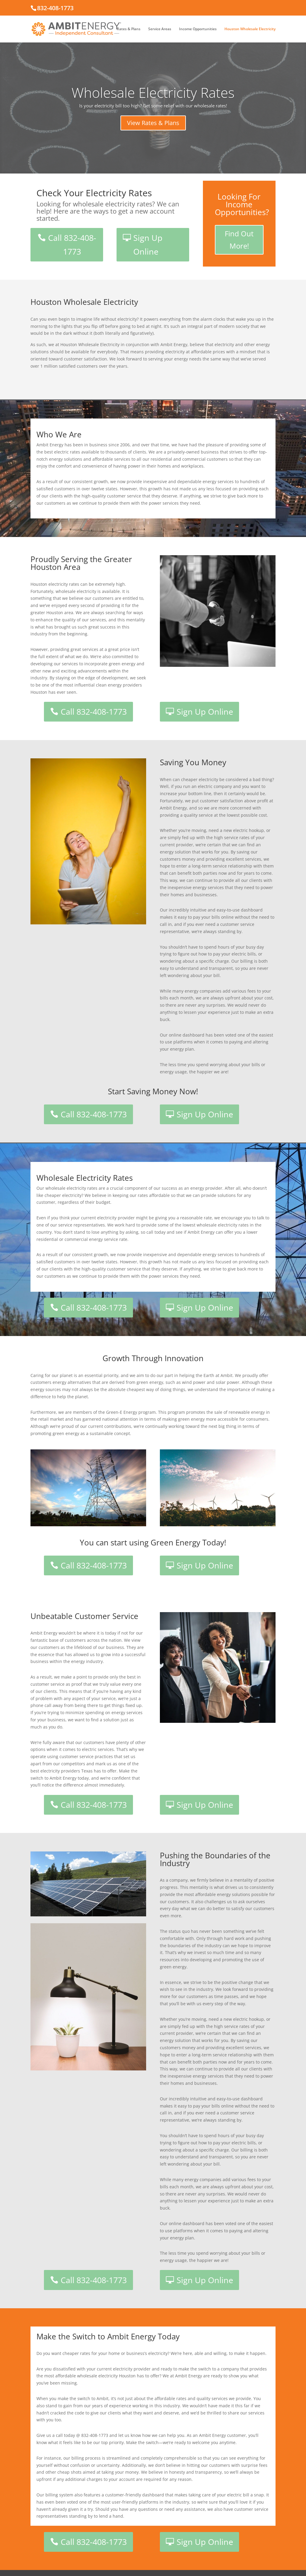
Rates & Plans (128, 29)
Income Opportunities (198, 29)
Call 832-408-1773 (72, 244)
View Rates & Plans (153, 132)
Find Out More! (239, 240)
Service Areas (159, 29)
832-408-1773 (55, 8)
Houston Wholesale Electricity (250, 29)
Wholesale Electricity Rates (152, 102)
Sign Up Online (148, 244)
